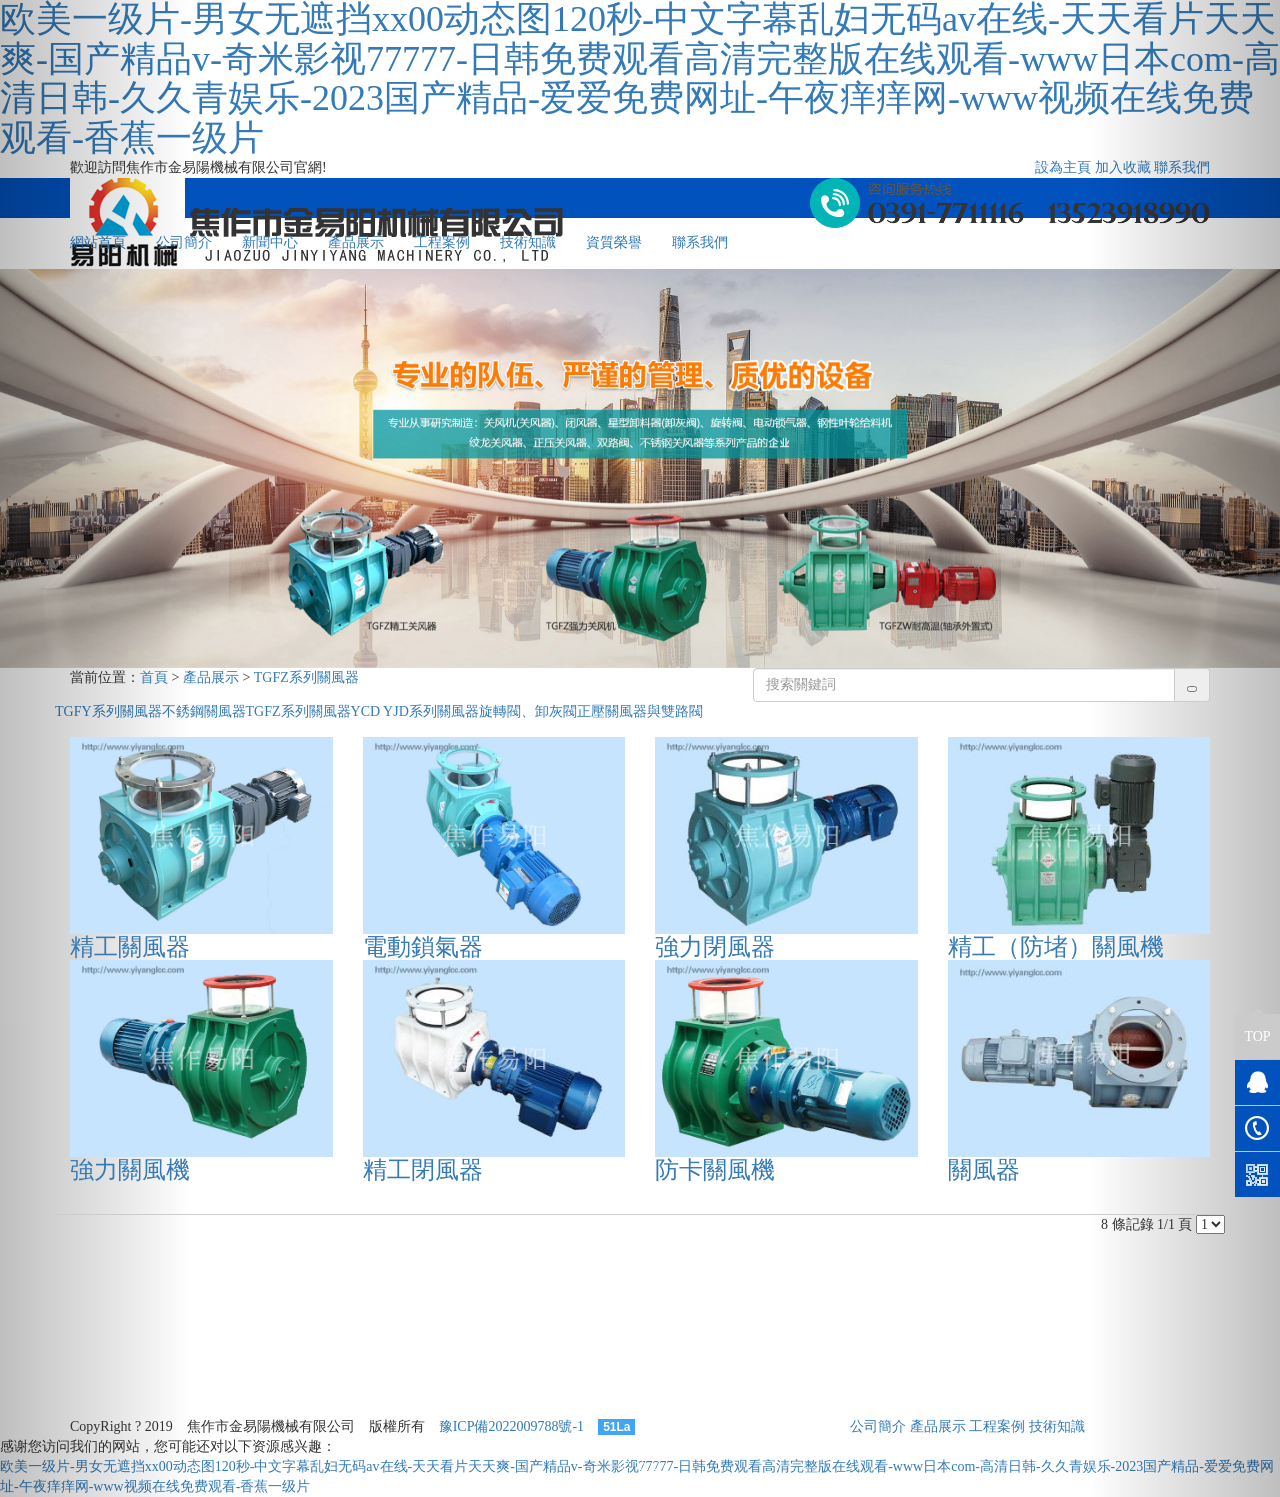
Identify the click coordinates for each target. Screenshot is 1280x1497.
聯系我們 (700, 242)
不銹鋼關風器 (204, 711)
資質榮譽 (614, 242)
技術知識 (528, 242)
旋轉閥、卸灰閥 (528, 711)
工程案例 (442, 242)
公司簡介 (878, 1426)
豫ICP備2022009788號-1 (511, 1426)
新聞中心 (270, 242)
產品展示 (356, 242)
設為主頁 (1063, 167)
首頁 (154, 677)
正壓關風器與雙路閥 (640, 711)
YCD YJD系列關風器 (415, 711)
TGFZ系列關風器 (306, 677)
